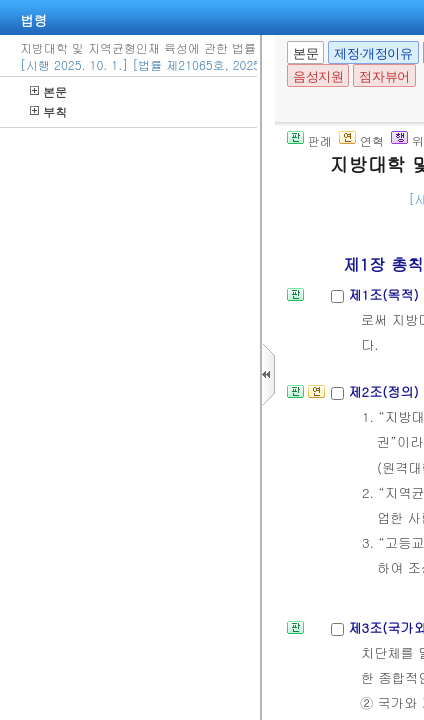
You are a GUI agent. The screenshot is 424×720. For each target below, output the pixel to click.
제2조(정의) (385, 391)
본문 (48, 91)
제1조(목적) (385, 294)
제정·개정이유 (373, 53)
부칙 (48, 111)
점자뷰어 (384, 76)
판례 (309, 140)
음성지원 (318, 76)
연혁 (361, 140)
